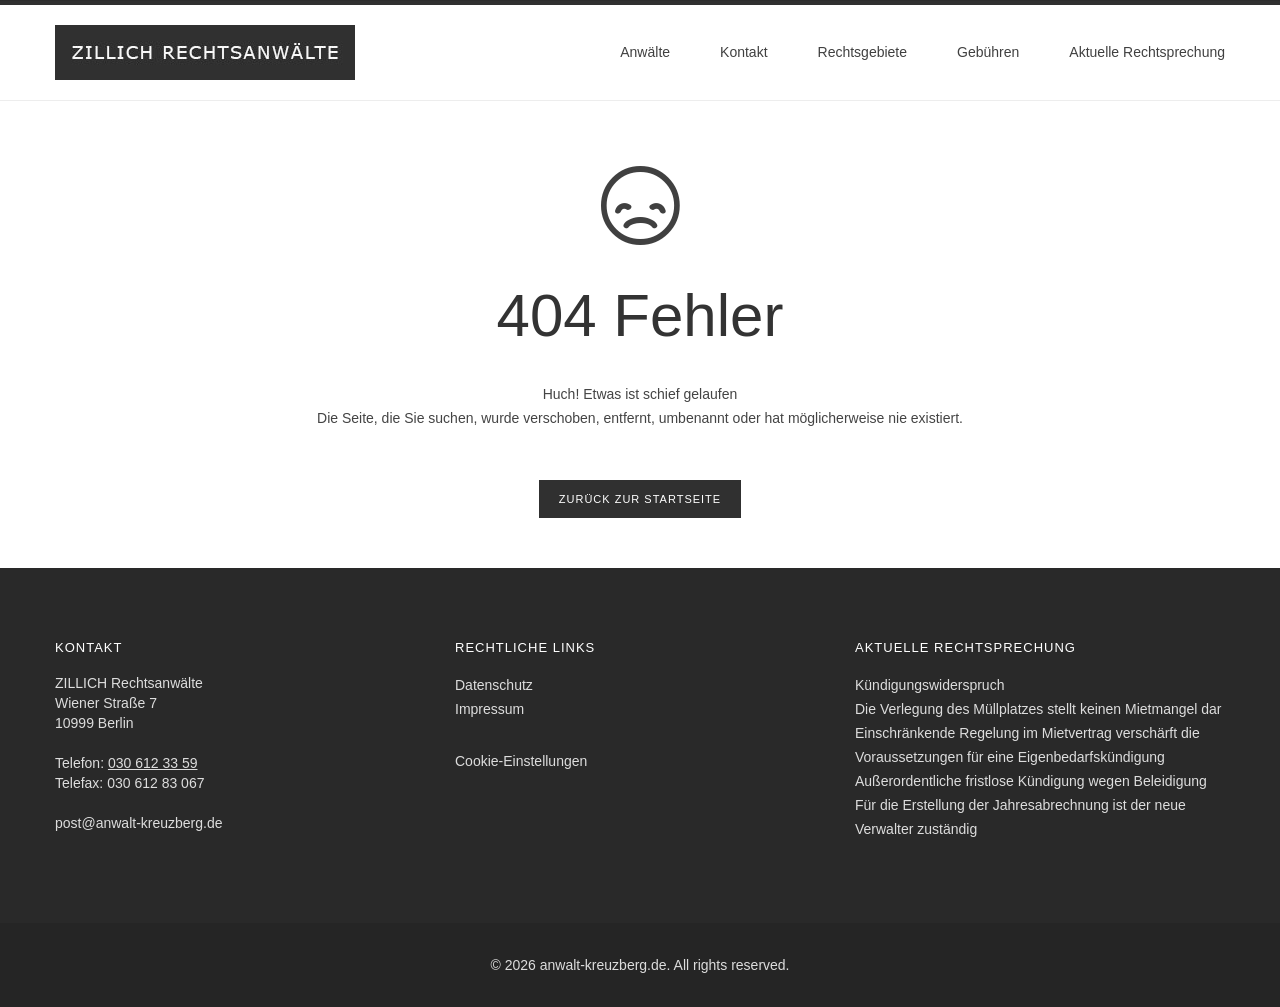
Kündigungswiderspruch (929, 685)
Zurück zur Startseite (640, 499)
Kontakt (743, 52)
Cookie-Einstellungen (521, 761)
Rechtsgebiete (863, 52)
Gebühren (988, 52)
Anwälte (645, 52)
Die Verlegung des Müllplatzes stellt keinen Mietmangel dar (1038, 709)
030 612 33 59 (153, 763)
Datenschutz (494, 685)
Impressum (489, 709)
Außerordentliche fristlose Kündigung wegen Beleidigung (1031, 781)
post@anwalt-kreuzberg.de (139, 823)
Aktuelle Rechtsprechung (1147, 52)
